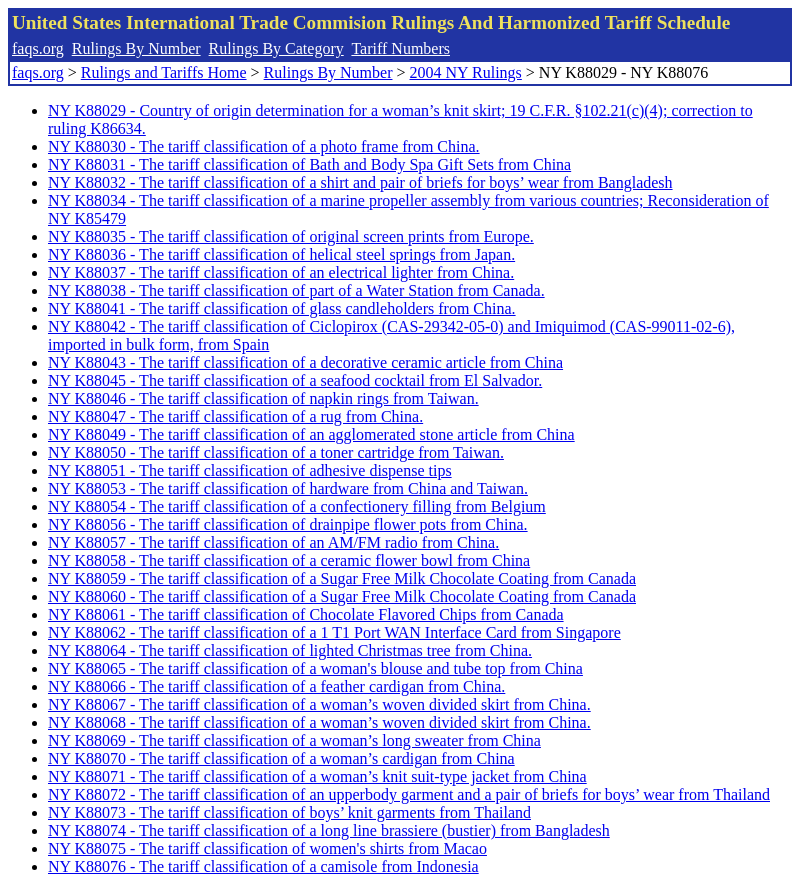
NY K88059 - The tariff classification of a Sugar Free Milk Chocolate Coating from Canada (342, 578)
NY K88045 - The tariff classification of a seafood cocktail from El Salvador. (295, 380)
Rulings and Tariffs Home (164, 72)
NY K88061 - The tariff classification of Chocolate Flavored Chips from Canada (306, 614)
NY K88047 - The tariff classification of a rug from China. (235, 416)
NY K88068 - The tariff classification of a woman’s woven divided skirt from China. (319, 722)
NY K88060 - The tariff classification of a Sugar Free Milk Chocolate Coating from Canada (342, 596)
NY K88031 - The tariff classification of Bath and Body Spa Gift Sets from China (309, 164)
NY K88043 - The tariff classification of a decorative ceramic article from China (305, 362)
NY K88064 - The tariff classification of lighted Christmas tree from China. (290, 650)
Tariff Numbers (400, 48)
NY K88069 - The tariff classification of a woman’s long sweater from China (294, 740)
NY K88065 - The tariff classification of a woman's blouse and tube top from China (315, 668)
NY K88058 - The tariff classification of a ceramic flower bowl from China (289, 560)
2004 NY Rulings (466, 72)
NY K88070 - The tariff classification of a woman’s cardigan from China (281, 758)
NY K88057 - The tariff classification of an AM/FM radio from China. (273, 542)
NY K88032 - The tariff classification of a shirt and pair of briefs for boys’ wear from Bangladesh (360, 182)
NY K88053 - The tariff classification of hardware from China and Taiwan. (288, 488)
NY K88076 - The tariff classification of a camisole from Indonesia (263, 866)
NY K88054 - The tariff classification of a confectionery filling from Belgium (297, 506)
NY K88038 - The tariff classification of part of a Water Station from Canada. (296, 290)
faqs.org (38, 48)
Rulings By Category (276, 48)
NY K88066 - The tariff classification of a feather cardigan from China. (276, 686)
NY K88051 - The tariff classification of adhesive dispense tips (250, 470)
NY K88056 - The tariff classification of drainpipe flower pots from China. (288, 524)
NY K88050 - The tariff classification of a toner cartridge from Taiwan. (276, 452)
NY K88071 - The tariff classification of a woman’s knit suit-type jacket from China (317, 776)
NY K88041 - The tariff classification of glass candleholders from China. (282, 308)
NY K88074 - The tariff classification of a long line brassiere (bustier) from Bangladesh (329, 830)
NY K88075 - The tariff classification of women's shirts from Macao (267, 848)
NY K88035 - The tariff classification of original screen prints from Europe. (291, 236)
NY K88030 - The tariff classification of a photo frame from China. (264, 146)
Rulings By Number (136, 48)
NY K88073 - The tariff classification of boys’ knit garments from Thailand (289, 812)
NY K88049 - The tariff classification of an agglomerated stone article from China (311, 434)
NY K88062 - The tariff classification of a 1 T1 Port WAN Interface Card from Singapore (334, 632)
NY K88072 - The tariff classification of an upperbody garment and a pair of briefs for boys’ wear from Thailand (409, 794)
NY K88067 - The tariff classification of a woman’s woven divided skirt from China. (319, 704)
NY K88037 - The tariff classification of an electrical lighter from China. (281, 272)
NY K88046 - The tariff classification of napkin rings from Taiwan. (263, 398)
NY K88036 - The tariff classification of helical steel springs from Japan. (281, 254)
